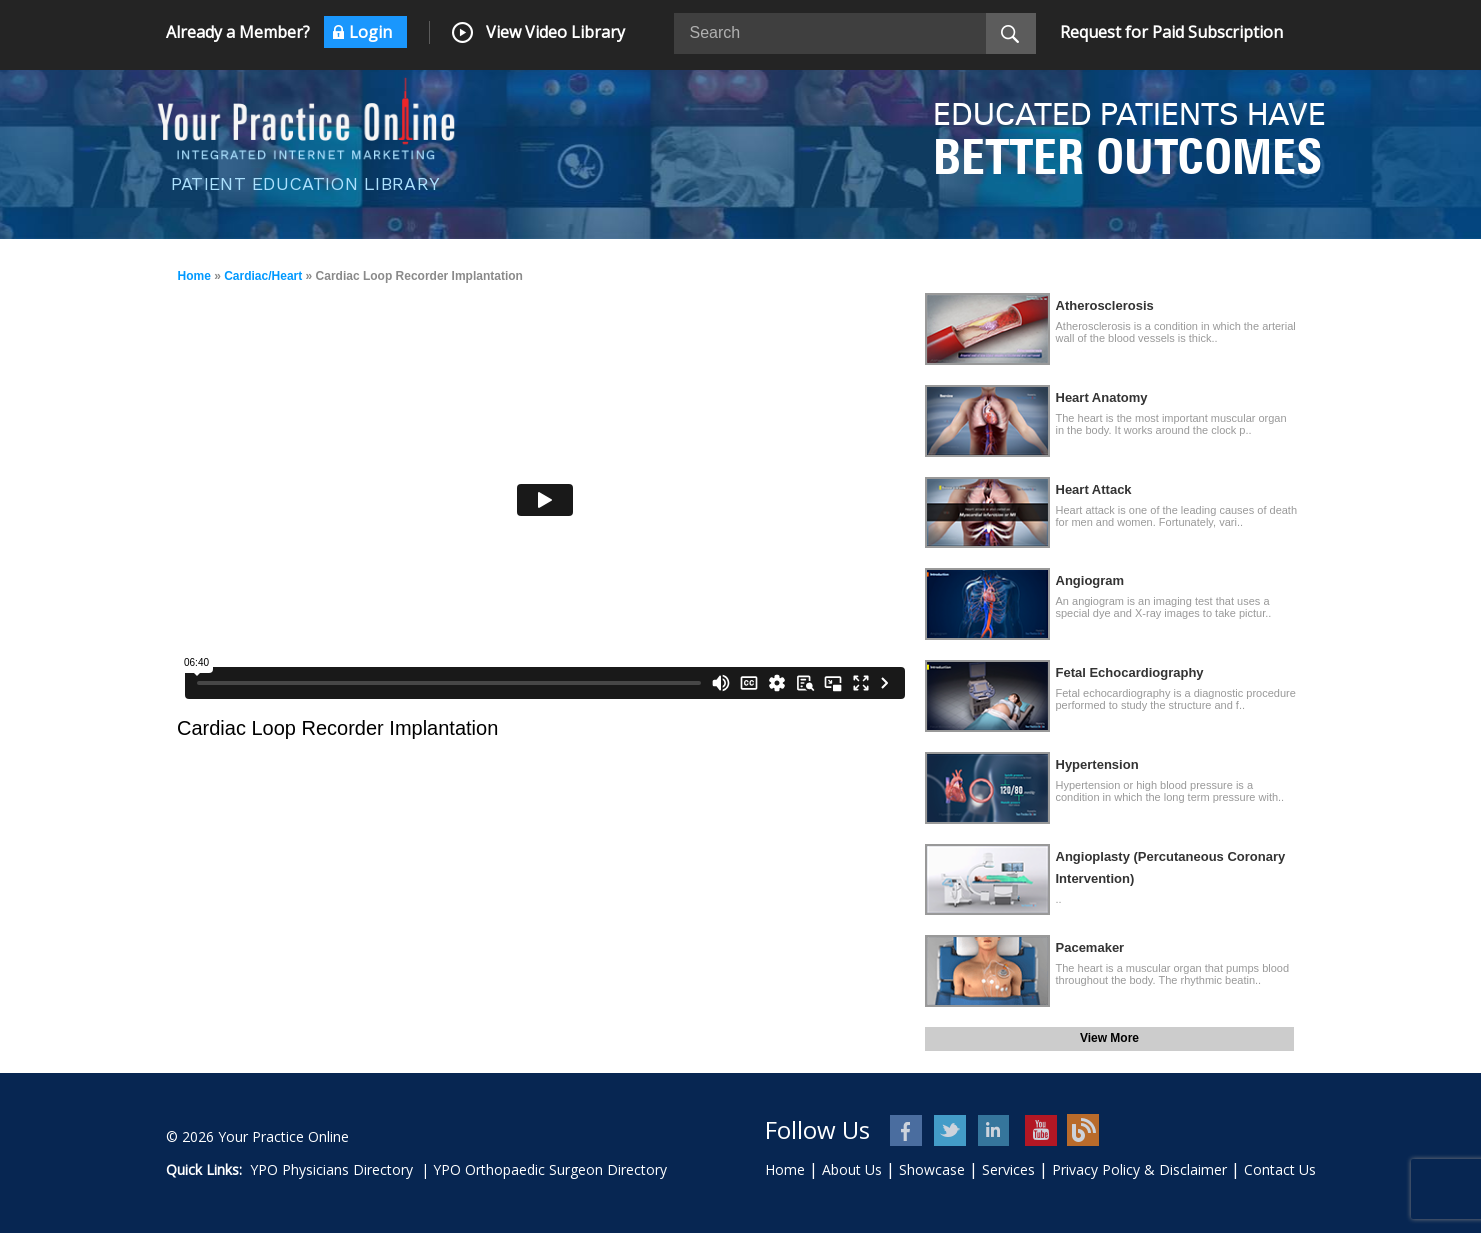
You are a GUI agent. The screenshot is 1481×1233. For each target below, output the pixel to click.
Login (370, 32)
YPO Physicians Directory (331, 1169)
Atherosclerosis (1105, 305)
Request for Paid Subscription (1171, 32)
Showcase (932, 1169)
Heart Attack (1094, 489)
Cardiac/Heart (263, 276)
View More (1109, 1038)
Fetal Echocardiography (1130, 672)
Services (1008, 1169)
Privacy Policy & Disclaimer (1139, 1169)
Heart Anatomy (1102, 397)
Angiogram (1090, 580)
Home (194, 276)
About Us (852, 1169)
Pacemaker (1090, 947)
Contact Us (1280, 1169)
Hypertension (1097, 764)
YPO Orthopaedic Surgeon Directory (550, 1169)
